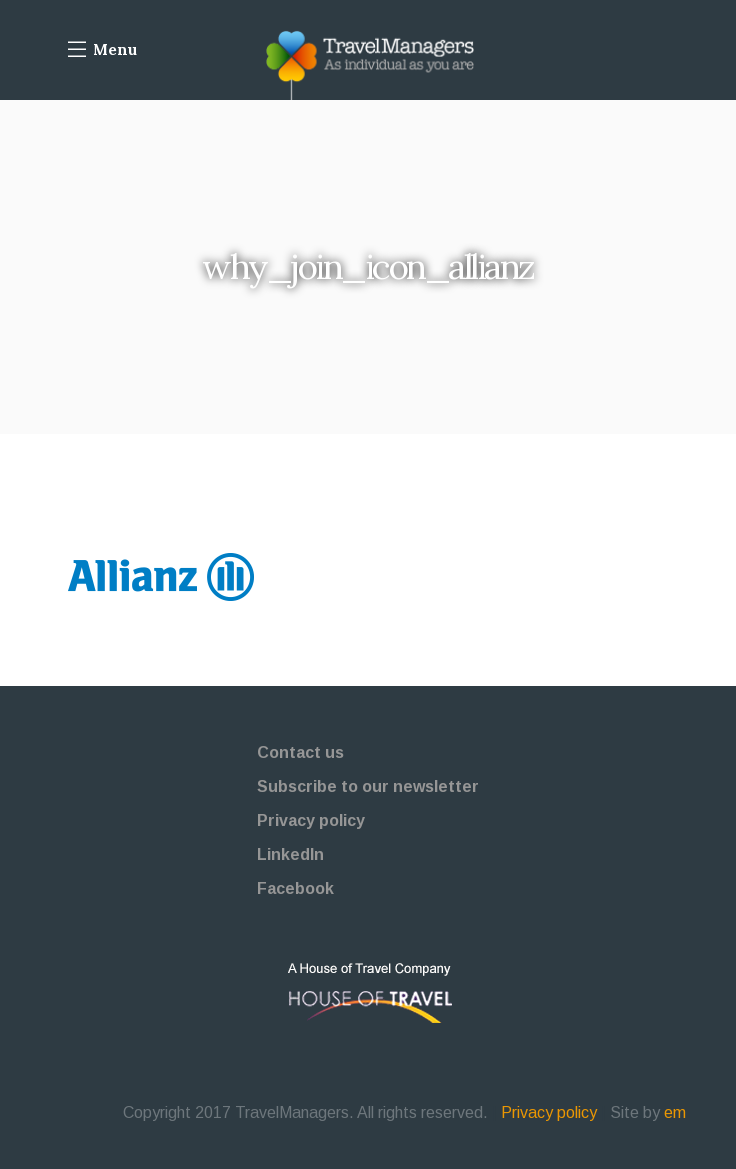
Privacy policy (311, 820)
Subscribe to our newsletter (368, 786)
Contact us (300, 752)
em (675, 1112)
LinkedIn (290, 854)
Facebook (295, 888)
